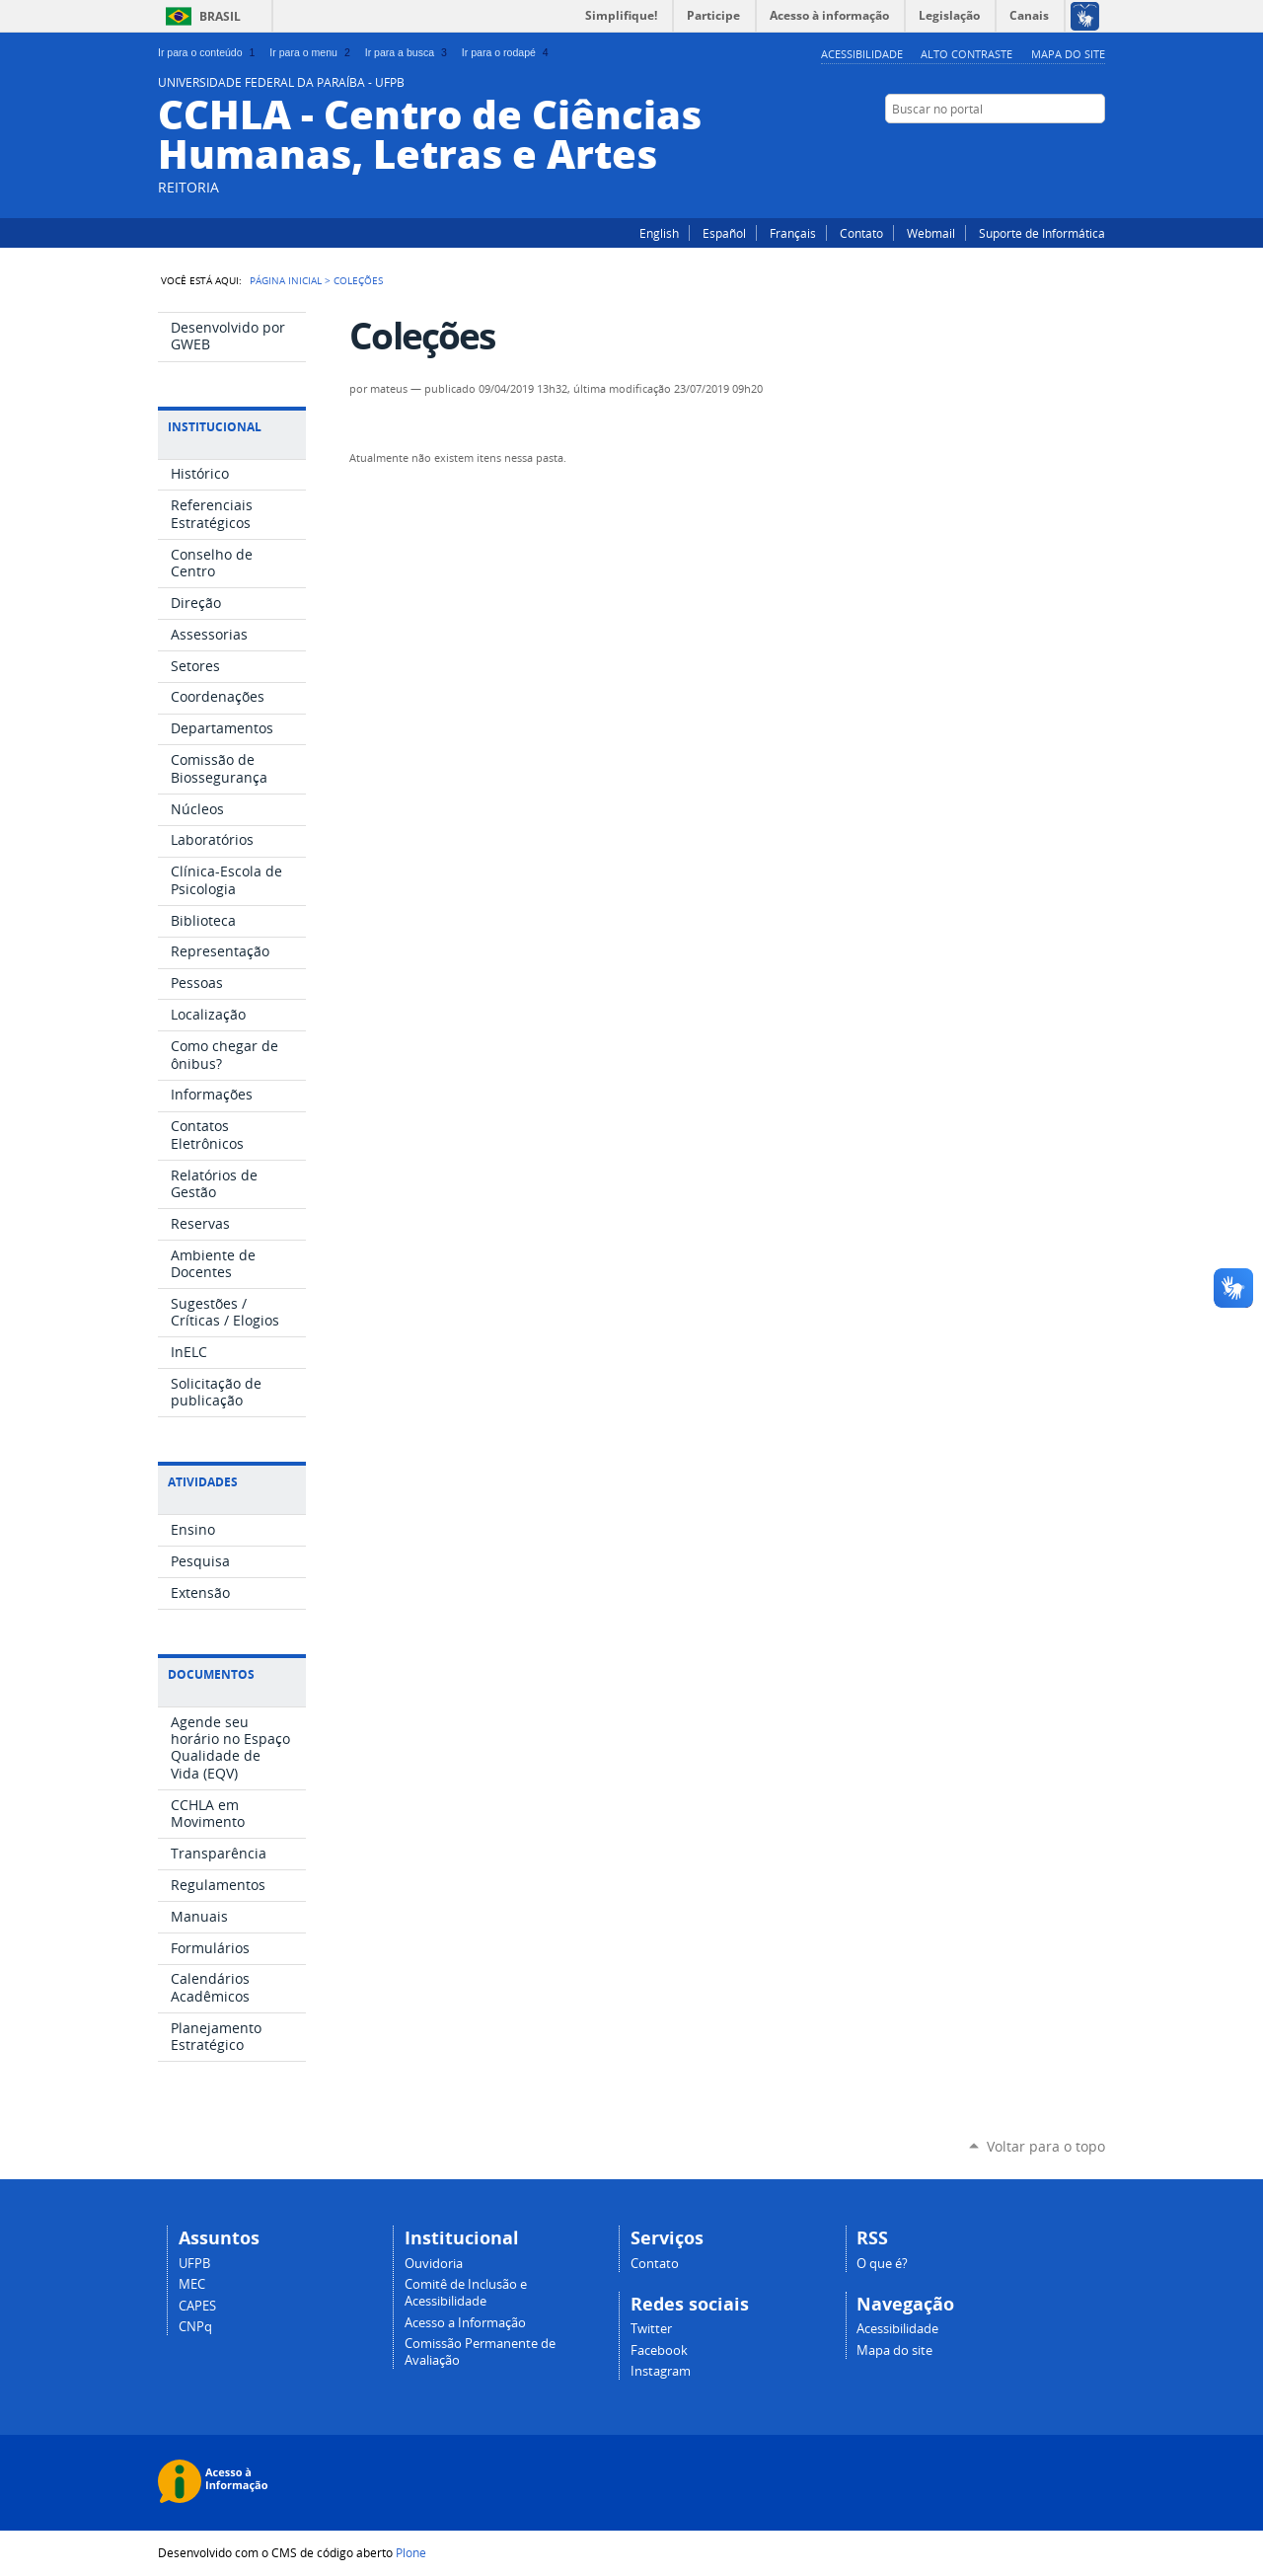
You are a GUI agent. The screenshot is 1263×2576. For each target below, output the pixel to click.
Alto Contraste (966, 53)
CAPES (197, 2306)
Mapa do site (1068, 53)
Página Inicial (286, 280)
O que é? (882, 2263)
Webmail (931, 233)
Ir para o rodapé (507, 52)
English (659, 233)
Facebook (1070, 147)
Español (724, 233)
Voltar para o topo (1046, 2146)
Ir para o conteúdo (208, 52)
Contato (861, 233)
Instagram (1095, 147)
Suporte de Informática (1042, 233)
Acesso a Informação (465, 2322)
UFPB (194, 2263)
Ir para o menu (311, 52)
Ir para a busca (408, 52)
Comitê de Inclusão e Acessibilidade (466, 2293)
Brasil (220, 16)
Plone (411, 2552)
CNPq (195, 2326)
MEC (192, 2284)
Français (793, 233)
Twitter (1046, 147)
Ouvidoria (434, 2263)
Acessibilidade (862, 53)
